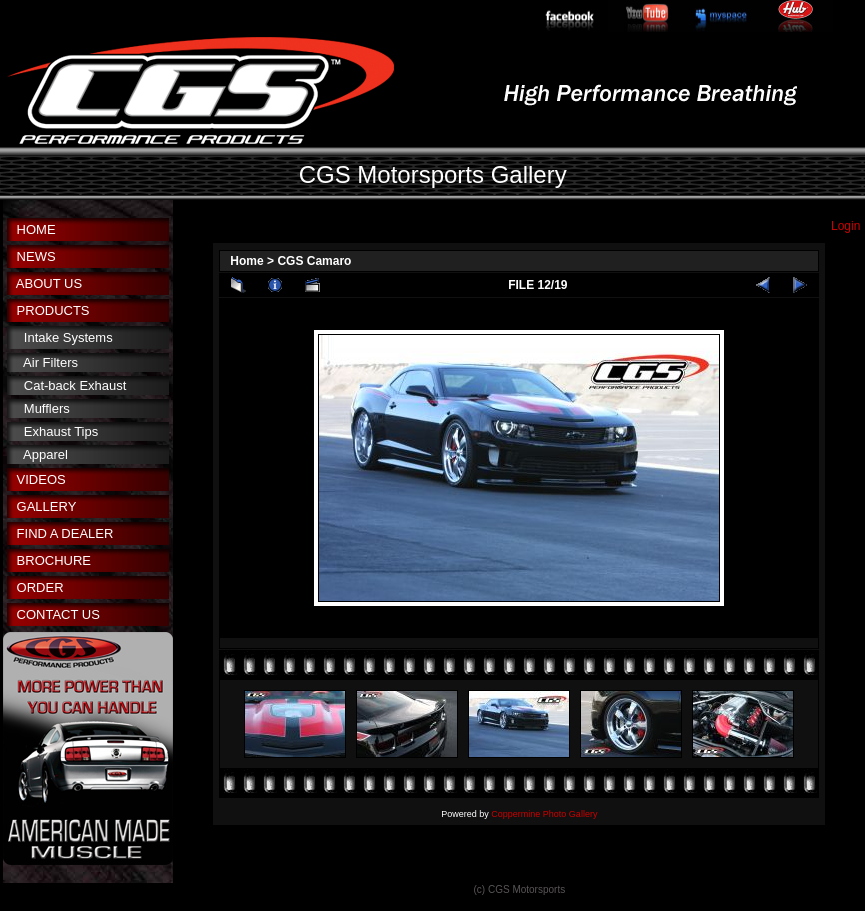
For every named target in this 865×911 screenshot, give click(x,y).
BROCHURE (54, 560)
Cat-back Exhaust (75, 385)
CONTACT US (58, 614)
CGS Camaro (314, 261)
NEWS (36, 256)
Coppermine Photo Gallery (544, 814)
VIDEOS (41, 479)
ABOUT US (49, 283)
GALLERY (47, 506)
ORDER (40, 587)
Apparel (45, 454)
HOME (36, 229)
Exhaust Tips (61, 431)
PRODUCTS (53, 310)
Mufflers (47, 408)
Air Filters (50, 362)
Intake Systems (68, 337)
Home (246, 261)
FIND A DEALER (65, 533)
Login (845, 226)
